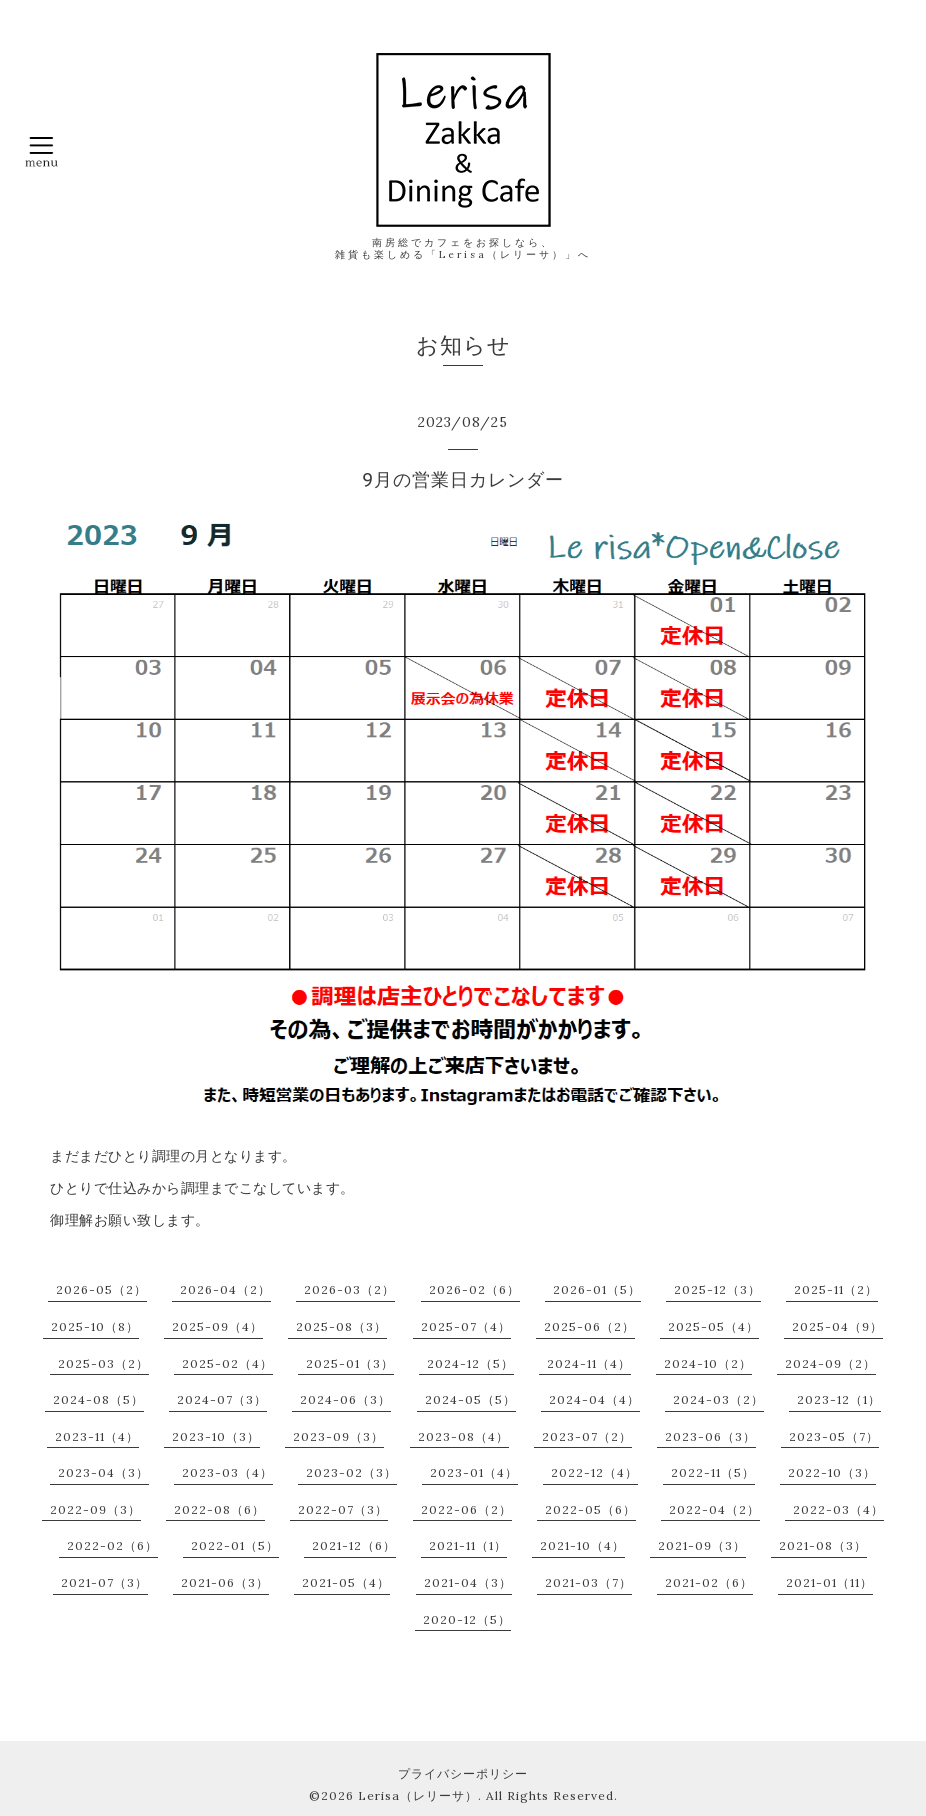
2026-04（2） (225, 1289)
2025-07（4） (466, 1326)
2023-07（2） (587, 1436)
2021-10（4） (582, 1545)
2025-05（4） (713, 1326)
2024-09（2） (830, 1363)
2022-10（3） (832, 1472)
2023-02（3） (351, 1472)
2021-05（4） (346, 1582)
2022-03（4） (838, 1509)
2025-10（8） (95, 1326)
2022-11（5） (713, 1472)
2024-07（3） (222, 1399)
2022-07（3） (343, 1509)
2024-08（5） (98, 1399)
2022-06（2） (466, 1509)
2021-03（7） (588, 1582)
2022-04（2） (714, 1509)
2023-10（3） (216, 1436)
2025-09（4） (217, 1326)
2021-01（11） (829, 1582)
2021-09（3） (702, 1545)
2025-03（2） (103, 1363)
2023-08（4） (463, 1436)
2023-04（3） (103, 1472)
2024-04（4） (594, 1399)
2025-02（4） (227, 1363)
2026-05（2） (101, 1289)
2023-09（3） (338, 1436)
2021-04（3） (468, 1582)
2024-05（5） (470, 1399)
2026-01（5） (597, 1289)
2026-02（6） (474, 1289)
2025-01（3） (350, 1363)
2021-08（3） (823, 1545)
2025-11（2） (836, 1289)
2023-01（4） (474, 1472)
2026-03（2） (349, 1289)
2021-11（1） (468, 1545)
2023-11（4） (97, 1436)
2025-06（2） (589, 1326)
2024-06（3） (345, 1399)
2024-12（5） (470, 1363)
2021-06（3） (225, 1582)
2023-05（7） (834, 1436)
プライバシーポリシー (463, 1773)
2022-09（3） (95, 1509)
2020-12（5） (467, 1619)
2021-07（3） (104, 1582)
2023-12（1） (839, 1399)
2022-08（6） (219, 1509)
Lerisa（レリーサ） (418, 1795)
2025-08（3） (341, 1326)
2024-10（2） (708, 1363)
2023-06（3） (710, 1436)
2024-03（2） (718, 1399)
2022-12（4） (594, 1472)
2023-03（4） (227, 1472)
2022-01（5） (235, 1545)
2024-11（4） (589, 1363)
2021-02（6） (709, 1582)
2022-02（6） (112, 1545)
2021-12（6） (354, 1545)
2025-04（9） (837, 1326)
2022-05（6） (590, 1509)
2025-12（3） (717, 1289)
